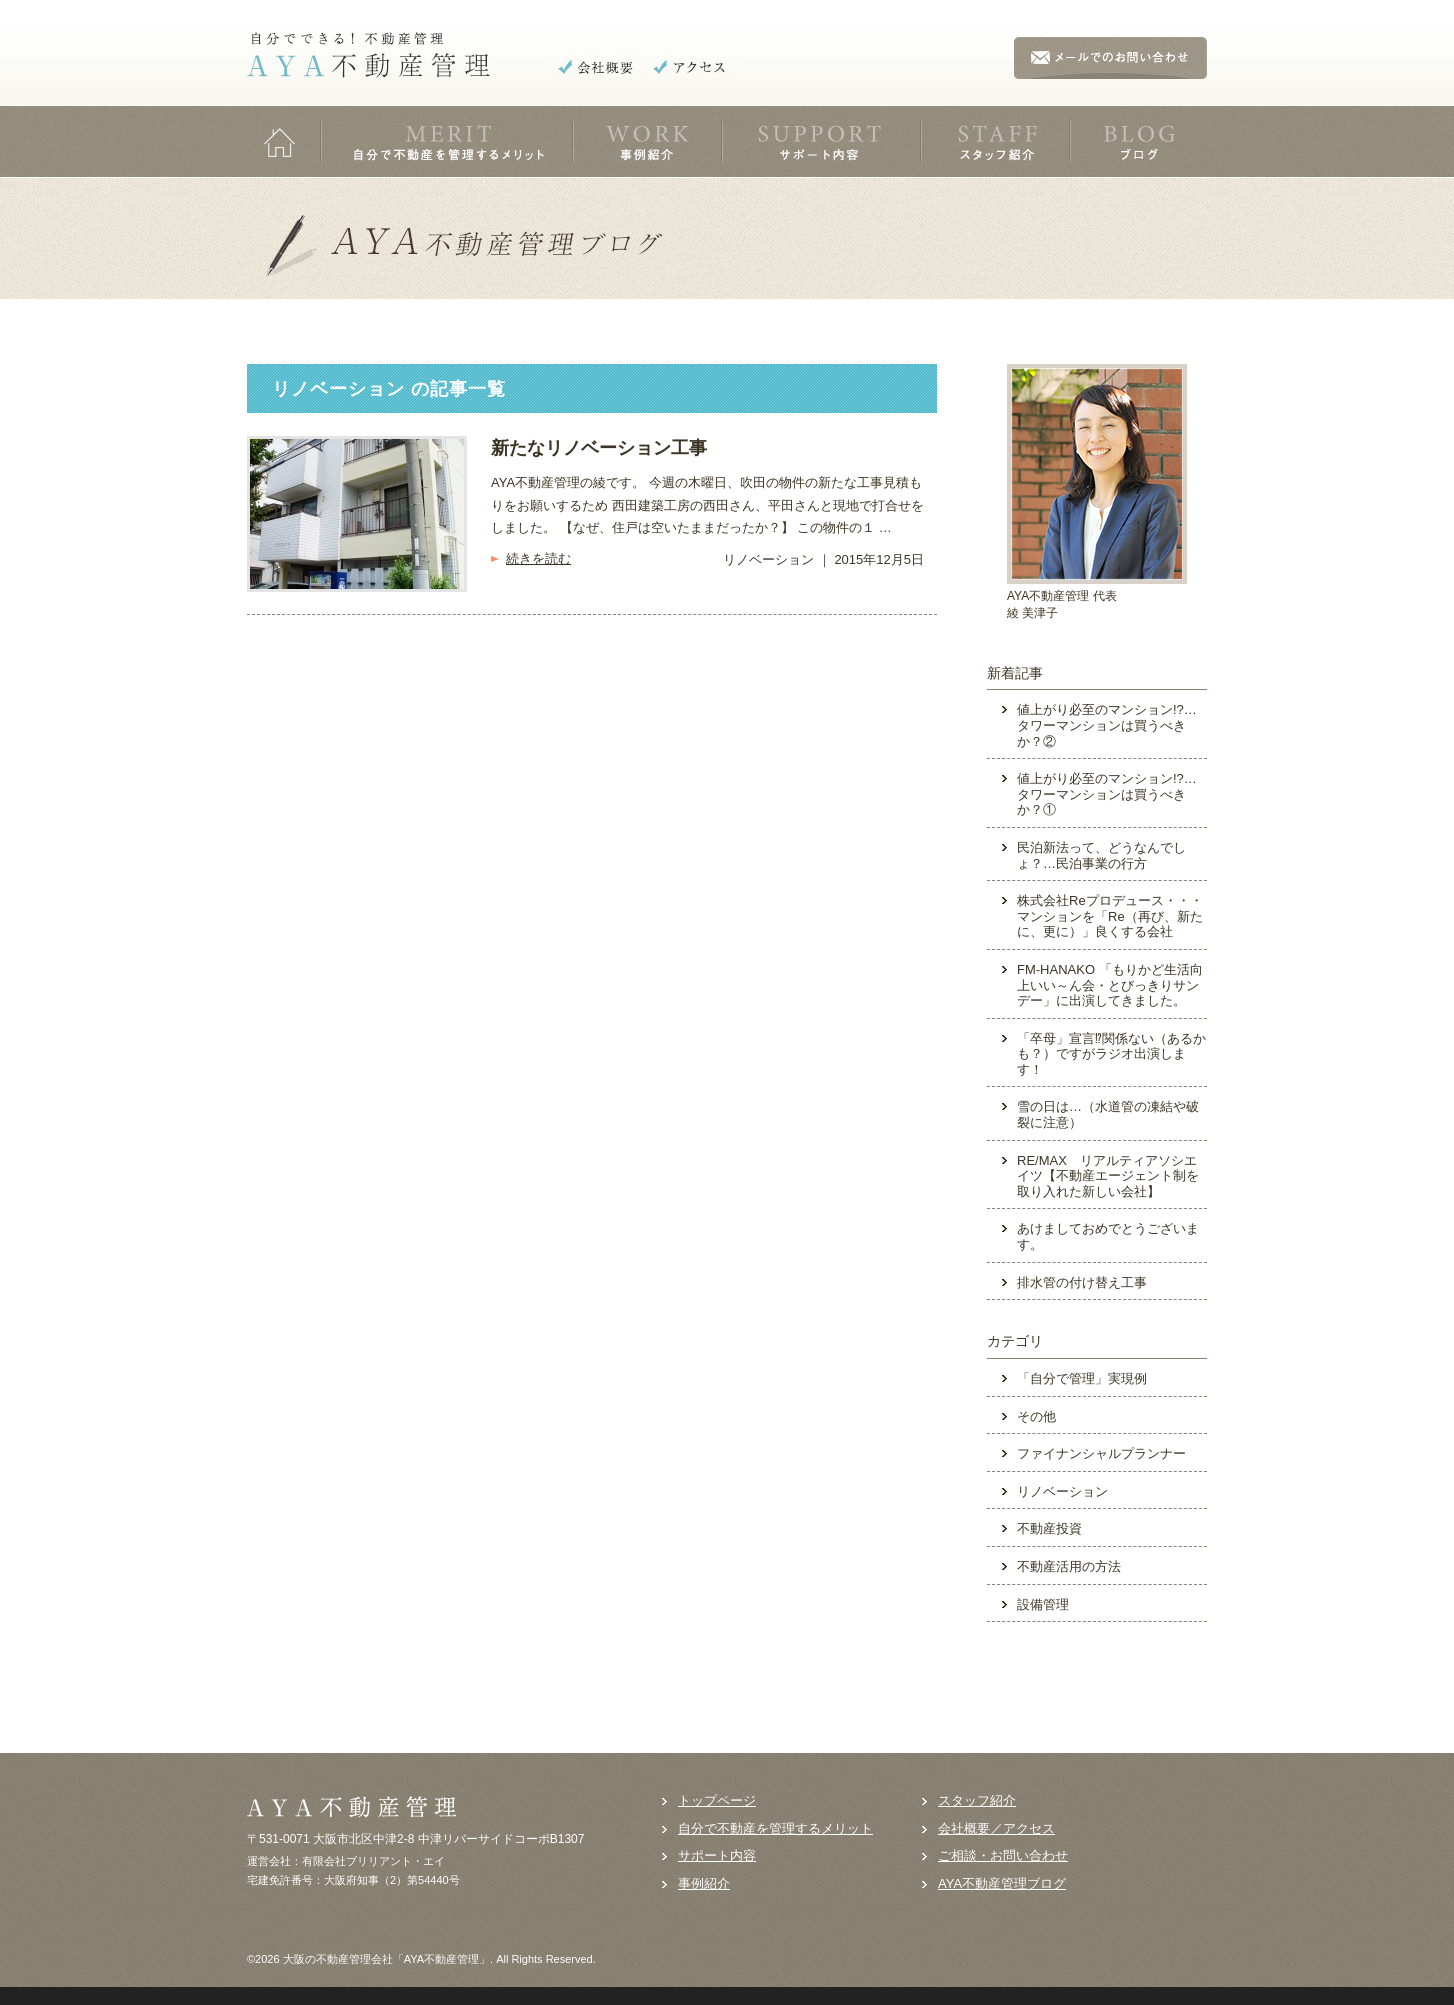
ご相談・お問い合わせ (1003, 1855)
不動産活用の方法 (1069, 1566)
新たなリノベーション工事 (599, 448)
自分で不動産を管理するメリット (775, 1828)
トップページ (717, 1800)
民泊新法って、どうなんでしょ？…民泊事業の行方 (1101, 855)
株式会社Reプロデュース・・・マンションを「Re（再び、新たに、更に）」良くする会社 (1110, 916)
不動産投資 (1049, 1528)
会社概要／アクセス (996, 1828)
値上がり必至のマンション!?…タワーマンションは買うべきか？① (1107, 794)
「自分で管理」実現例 (1082, 1378)
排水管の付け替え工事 (1082, 1282)
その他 (1036, 1416)
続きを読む (538, 558)
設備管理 (1043, 1604)
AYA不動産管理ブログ (1002, 1883)
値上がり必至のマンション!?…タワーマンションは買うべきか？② (1107, 725)
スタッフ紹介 (977, 1800)
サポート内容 (717, 1855)
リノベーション (1062, 1491)
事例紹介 (704, 1883)
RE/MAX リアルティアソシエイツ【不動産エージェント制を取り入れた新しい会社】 (1108, 1176)
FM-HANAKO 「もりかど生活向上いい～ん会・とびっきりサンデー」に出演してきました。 (1110, 985)
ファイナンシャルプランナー (1101, 1453)
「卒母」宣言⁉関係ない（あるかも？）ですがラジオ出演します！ (1111, 1054)
